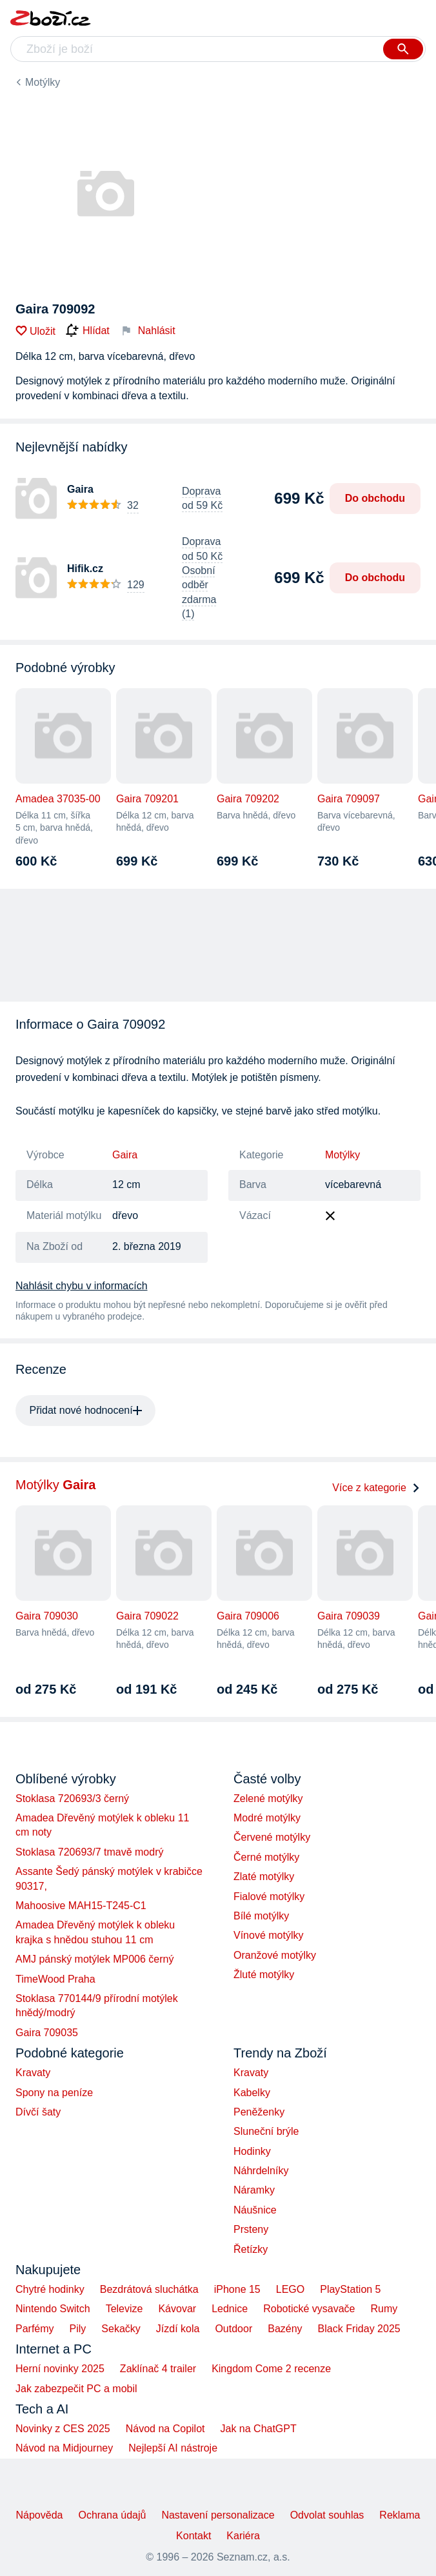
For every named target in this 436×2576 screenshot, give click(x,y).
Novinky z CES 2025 (62, 2428)
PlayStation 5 (350, 2289)
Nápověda (39, 2515)
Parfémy (34, 2328)
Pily (78, 2328)
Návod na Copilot (165, 2428)
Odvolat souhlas (327, 2515)
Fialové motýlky (268, 1896)
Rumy (383, 2308)
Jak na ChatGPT (258, 2428)
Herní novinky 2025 (59, 2368)
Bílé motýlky (261, 1915)
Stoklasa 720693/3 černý (72, 1798)
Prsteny (250, 2229)
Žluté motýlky (263, 1974)
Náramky (254, 2190)
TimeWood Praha (55, 1979)
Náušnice (255, 2209)
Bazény (285, 2328)
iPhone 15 (237, 2289)
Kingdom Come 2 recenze (271, 2368)
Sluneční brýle (266, 2131)
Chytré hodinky (49, 2289)
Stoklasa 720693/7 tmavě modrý (89, 1852)
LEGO (290, 2289)
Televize (124, 2308)
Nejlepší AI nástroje (172, 2447)
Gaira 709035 (46, 2032)
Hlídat (88, 331)
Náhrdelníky (260, 2170)
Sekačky (120, 2328)
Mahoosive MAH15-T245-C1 (80, 1905)
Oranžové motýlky (274, 1955)
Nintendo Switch (52, 2308)
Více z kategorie (376, 1487)
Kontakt (193, 2535)
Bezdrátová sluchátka (149, 2289)
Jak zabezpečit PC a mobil (76, 2388)
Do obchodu (375, 498)
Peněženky (258, 2111)
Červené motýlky (271, 1837)
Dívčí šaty (38, 2111)
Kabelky (251, 2092)
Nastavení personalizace (217, 2515)
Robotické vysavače (309, 2308)
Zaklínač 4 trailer (158, 2368)
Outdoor (233, 2328)
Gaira (124, 1154)
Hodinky (252, 2151)
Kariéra (243, 2535)
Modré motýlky (267, 1817)
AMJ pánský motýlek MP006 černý (94, 1959)
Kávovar (177, 2308)
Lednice (230, 2308)
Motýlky (42, 82)
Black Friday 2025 (359, 2328)
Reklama (399, 2515)
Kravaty (32, 2072)
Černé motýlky (266, 1857)
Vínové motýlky (268, 1935)
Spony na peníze (54, 2092)
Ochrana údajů (112, 2515)
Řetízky (250, 2249)
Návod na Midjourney (64, 2447)
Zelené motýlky (268, 1798)
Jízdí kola (178, 2328)
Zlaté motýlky (263, 1876)
